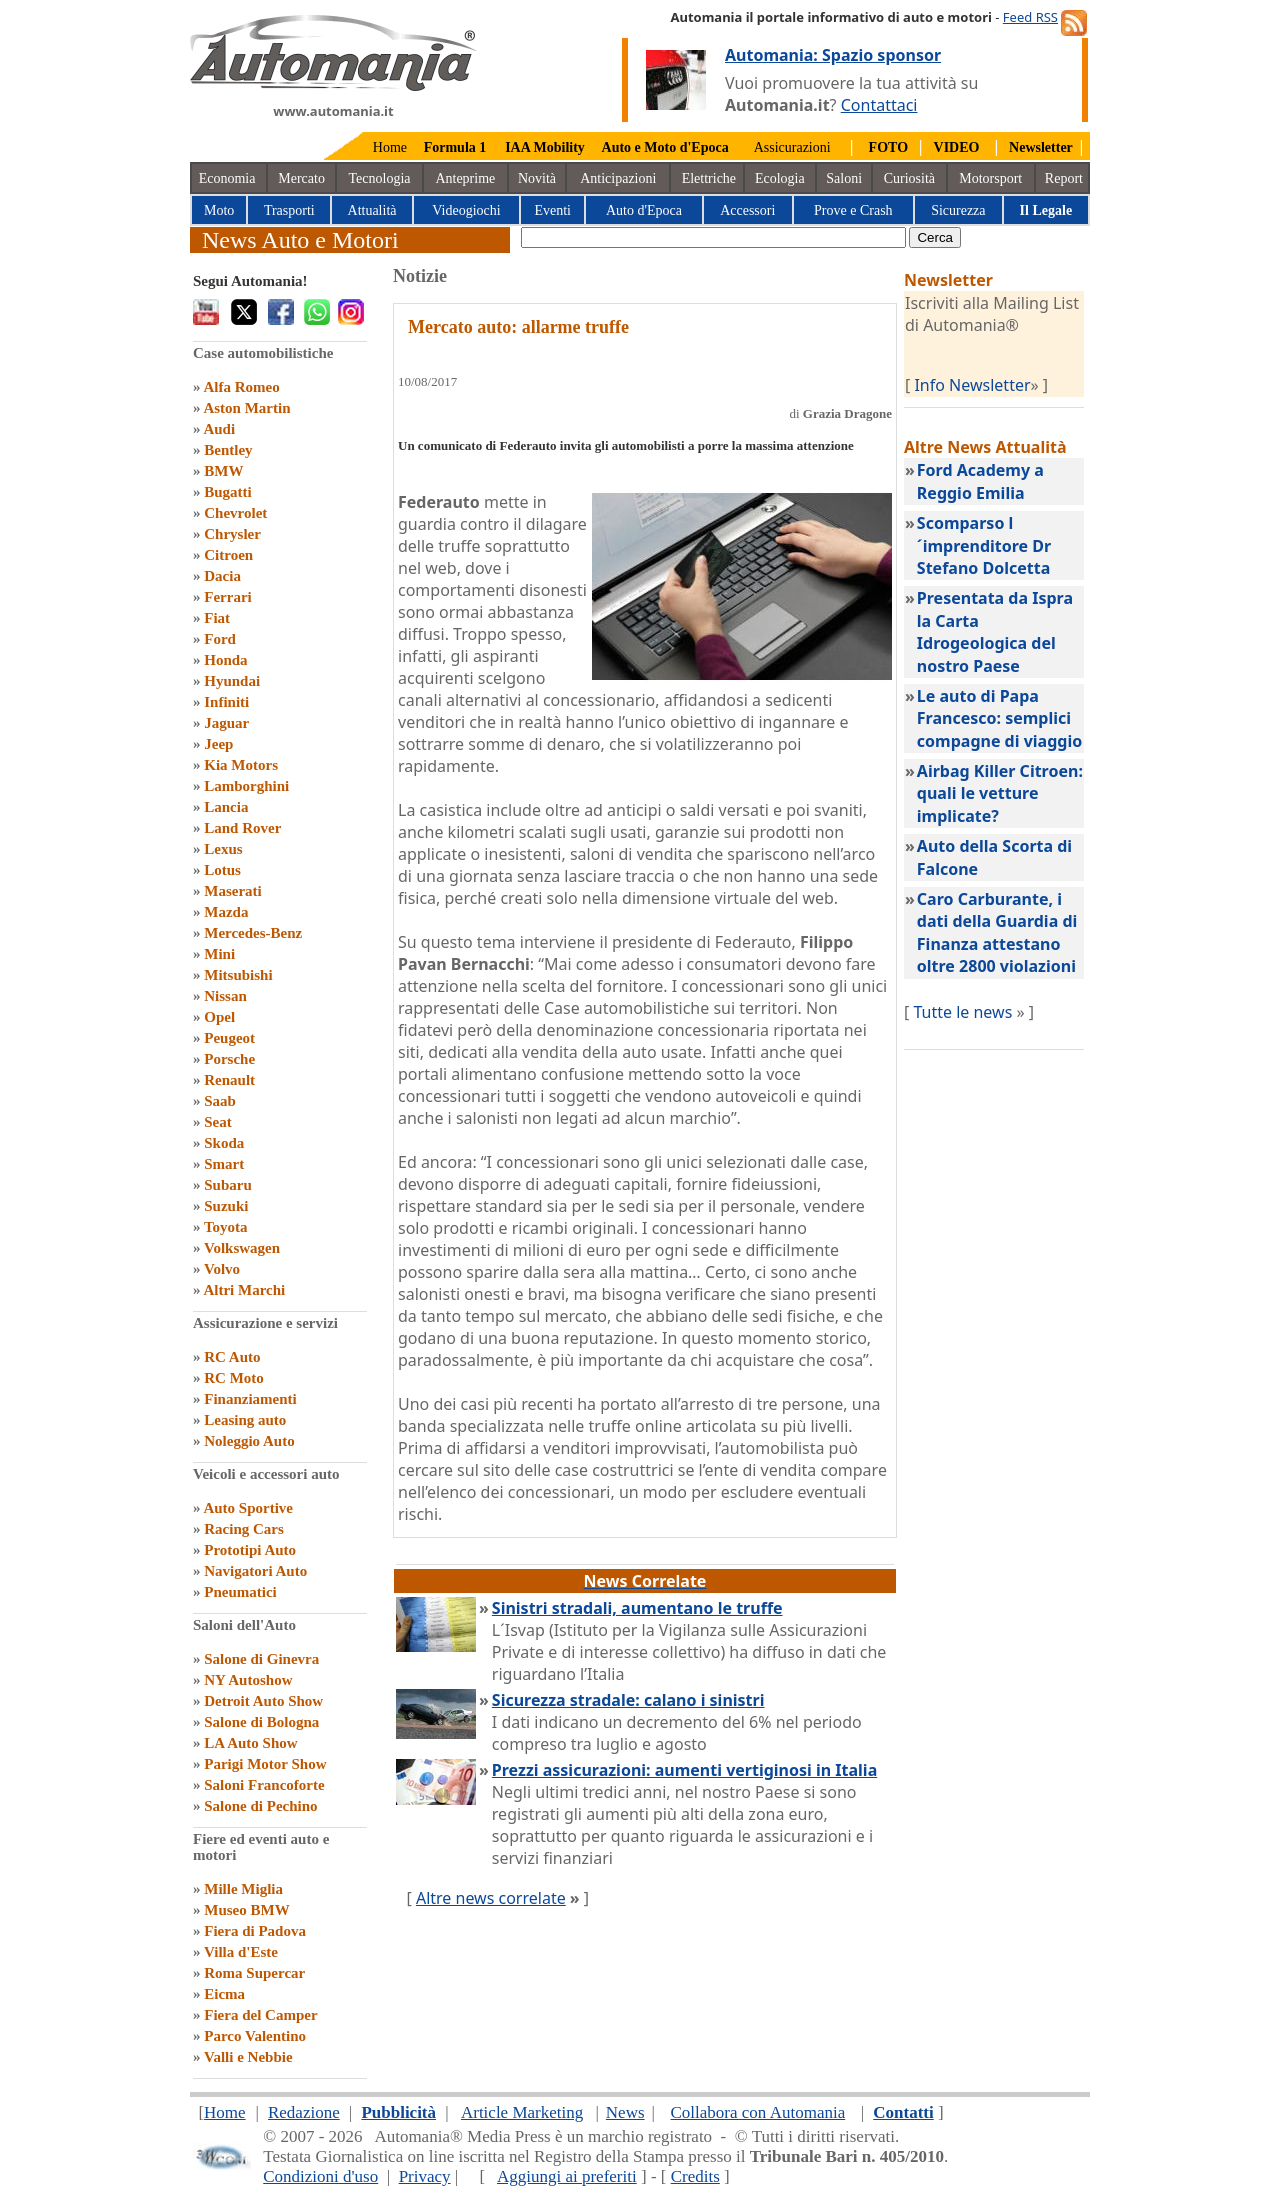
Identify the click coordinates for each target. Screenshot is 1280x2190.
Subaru (228, 1185)
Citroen (228, 555)
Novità (537, 178)
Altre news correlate (491, 1898)
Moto (219, 210)
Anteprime (465, 178)
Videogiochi (466, 210)
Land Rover (242, 828)
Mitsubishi (238, 975)
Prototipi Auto (250, 1550)
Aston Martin (246, 408)
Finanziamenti (250, 1399)
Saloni (844, 178)
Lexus (223, 849)
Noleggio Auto (249, 1441)
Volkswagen (242, 1248)
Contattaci (879, 105)
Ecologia (780, 178)
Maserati (232, 891)
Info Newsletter (972, 385)
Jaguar (226, 723)
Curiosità (909, 178)
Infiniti (226, 702)
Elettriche (709, 178)
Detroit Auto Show (263, 1701)
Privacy (425, 2176)
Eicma (224, 1994)
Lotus (222, 870)
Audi (219, 429)
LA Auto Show (250, 1743)
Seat (218, 1122)
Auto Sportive (248, 1508)
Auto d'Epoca (644, 210)
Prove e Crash (853, 210)
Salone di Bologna (261, 1722)
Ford (220, 639)
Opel (219, 1017)
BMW (223, 471)
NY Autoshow (248, 1680)
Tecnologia (380, 178)
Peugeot (229, 1038)
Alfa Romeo (241, 387)
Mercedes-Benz (253, 933)
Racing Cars (244, 1529)
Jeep (218, 744)
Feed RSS (1030, 17)
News (625, 2112)
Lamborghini (246, 786)
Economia (227, 178)
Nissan (225, 996)
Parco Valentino (255, 2036)
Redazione (304, 2112)
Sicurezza (958, 210)
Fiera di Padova (255, 1931)
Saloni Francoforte (264, 1785)
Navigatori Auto (255, 1571)
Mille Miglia (243, 1889)
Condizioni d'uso (320, 2176)
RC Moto (234, 1378)
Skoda (224, 1143)
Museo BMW (246, 1910)
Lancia (226, 807)
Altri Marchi (244, 1290)
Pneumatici (240, 1592)
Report (1064, 178)
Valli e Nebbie (248, 2057)
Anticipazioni (618, 178)
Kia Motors (241, 765)
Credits (695, 2176)
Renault (229, 1080)
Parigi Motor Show (265, 1764)
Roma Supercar (254, 1973)
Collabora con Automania (758, 2112)
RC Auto (232, 1357)
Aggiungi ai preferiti (567, 2176)
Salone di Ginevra (261, 1659)
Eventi (552, 210)
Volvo (222, 1269)
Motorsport (990, 178)
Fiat (217, 618)
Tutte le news (962, 1012)
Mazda (226, 912)
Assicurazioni (792, 147)
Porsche (229, 1059)
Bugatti (228, 492)
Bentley (228, 450)
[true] (713, 237)
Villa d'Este (241, 1952)
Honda (225, 660)
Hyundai (232, 681)
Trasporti (289, 210)
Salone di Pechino (260, 1806)
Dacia (222, 576)
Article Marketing (522, 2112)
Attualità (372, 210)
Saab (220, 1101)
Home (390, 147)
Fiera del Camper (260, 2015)
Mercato (301, 178)
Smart (224, 1164)
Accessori (747, 210)
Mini (219, 954)
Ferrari (227, 597)
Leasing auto (245, 1420)
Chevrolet (235, 513)
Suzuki (226, 1206)
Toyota (226, 1227)
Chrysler (232, 534)
